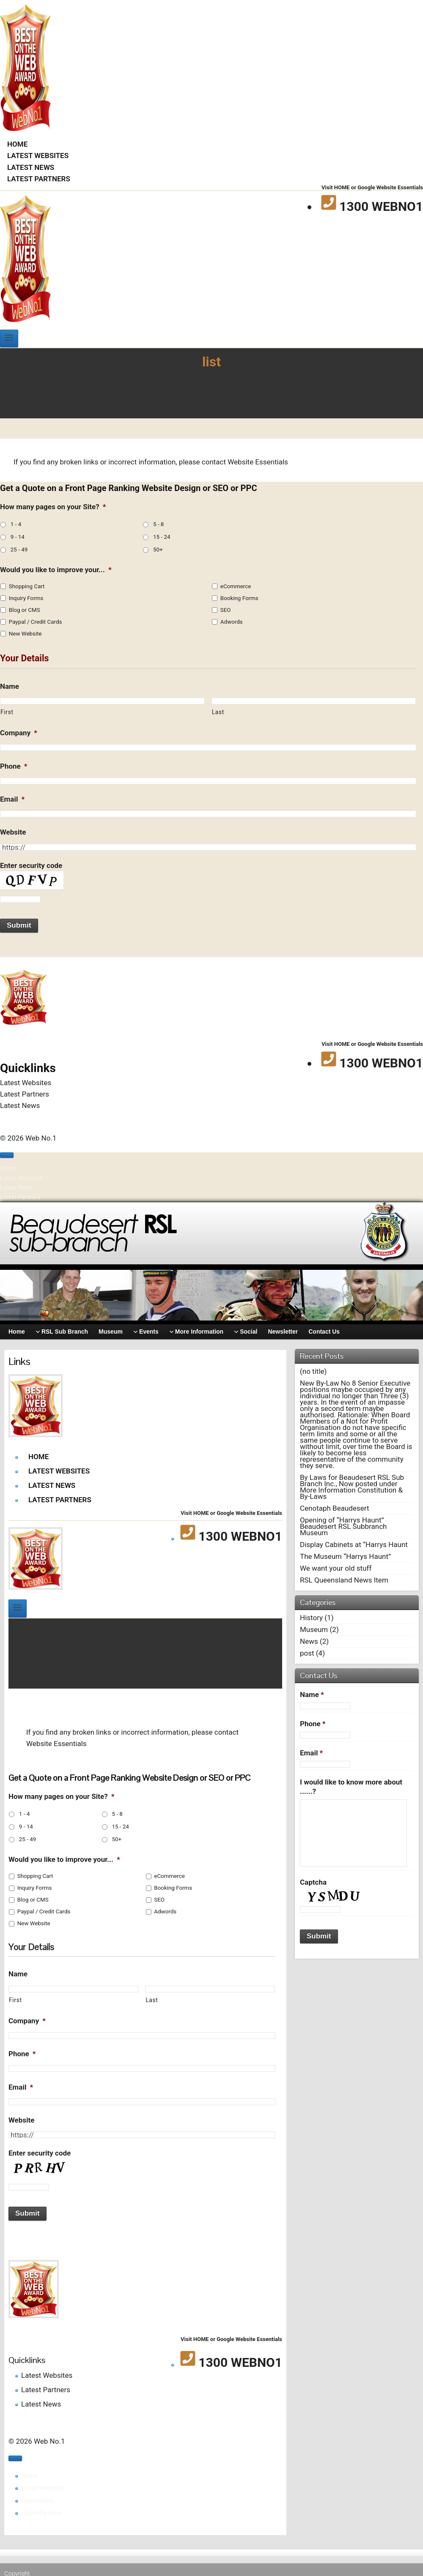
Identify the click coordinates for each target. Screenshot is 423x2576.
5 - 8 (158, 524)
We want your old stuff (335, 1568)
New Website (25, 633)
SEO (225, 610)
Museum (314, 1629)
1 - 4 (16, 524)
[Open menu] (9, 338)
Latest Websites (38, 155)
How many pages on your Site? (53, 506)
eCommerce (235, 586)
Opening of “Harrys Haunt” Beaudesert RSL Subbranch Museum (343, 1526)
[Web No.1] (25, 128)
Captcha (313, 1882)
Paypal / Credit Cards (35, 622)
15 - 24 (161, 537)
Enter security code (31, 865)
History (311, 1617)
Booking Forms (239, 598)
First (7, 712)
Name (9, 686)
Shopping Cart (27, 586)
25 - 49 (19, 549)
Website (13, 832)
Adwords (231, 622)
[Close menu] (7, 1155)
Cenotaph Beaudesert (334, 1508)
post (307, 1653)
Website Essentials (258, 462)
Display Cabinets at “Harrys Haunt (354, 1544)
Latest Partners (38, 179)
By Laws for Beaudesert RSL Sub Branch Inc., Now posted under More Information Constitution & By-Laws (352, 1487)
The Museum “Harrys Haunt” (345, 1556)
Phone (13, 766)
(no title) (313, 1371)
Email (12, 799)
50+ (158, 549)
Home (17, 144)
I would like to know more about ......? (351, 1787)
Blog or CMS (24, 610)
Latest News (30, 167)
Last (218, 712)
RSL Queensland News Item (344, 1580)
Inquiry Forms (26, 598)
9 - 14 (18, 537)
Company (18, 733)
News (309, 1641)
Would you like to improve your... (56, 569)
